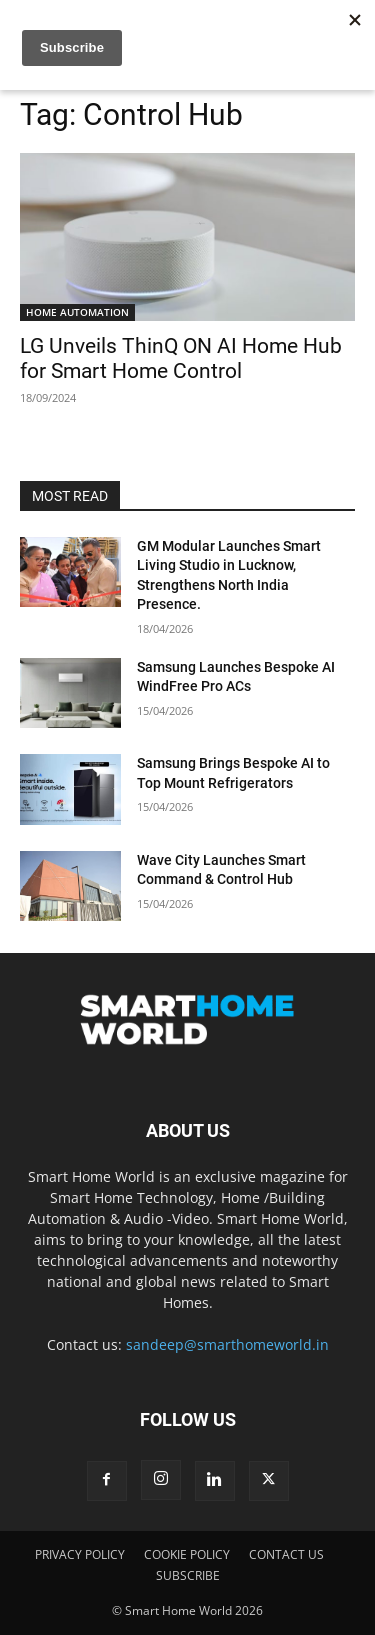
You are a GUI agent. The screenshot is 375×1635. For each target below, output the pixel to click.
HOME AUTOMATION (77, 312)
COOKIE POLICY (187, 1554)
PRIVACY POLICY (80, 1554)
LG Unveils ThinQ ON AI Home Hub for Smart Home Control (181, 358)
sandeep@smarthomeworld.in (227, 1344)
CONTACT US (286, 1554)
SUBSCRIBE (188, 1575)
